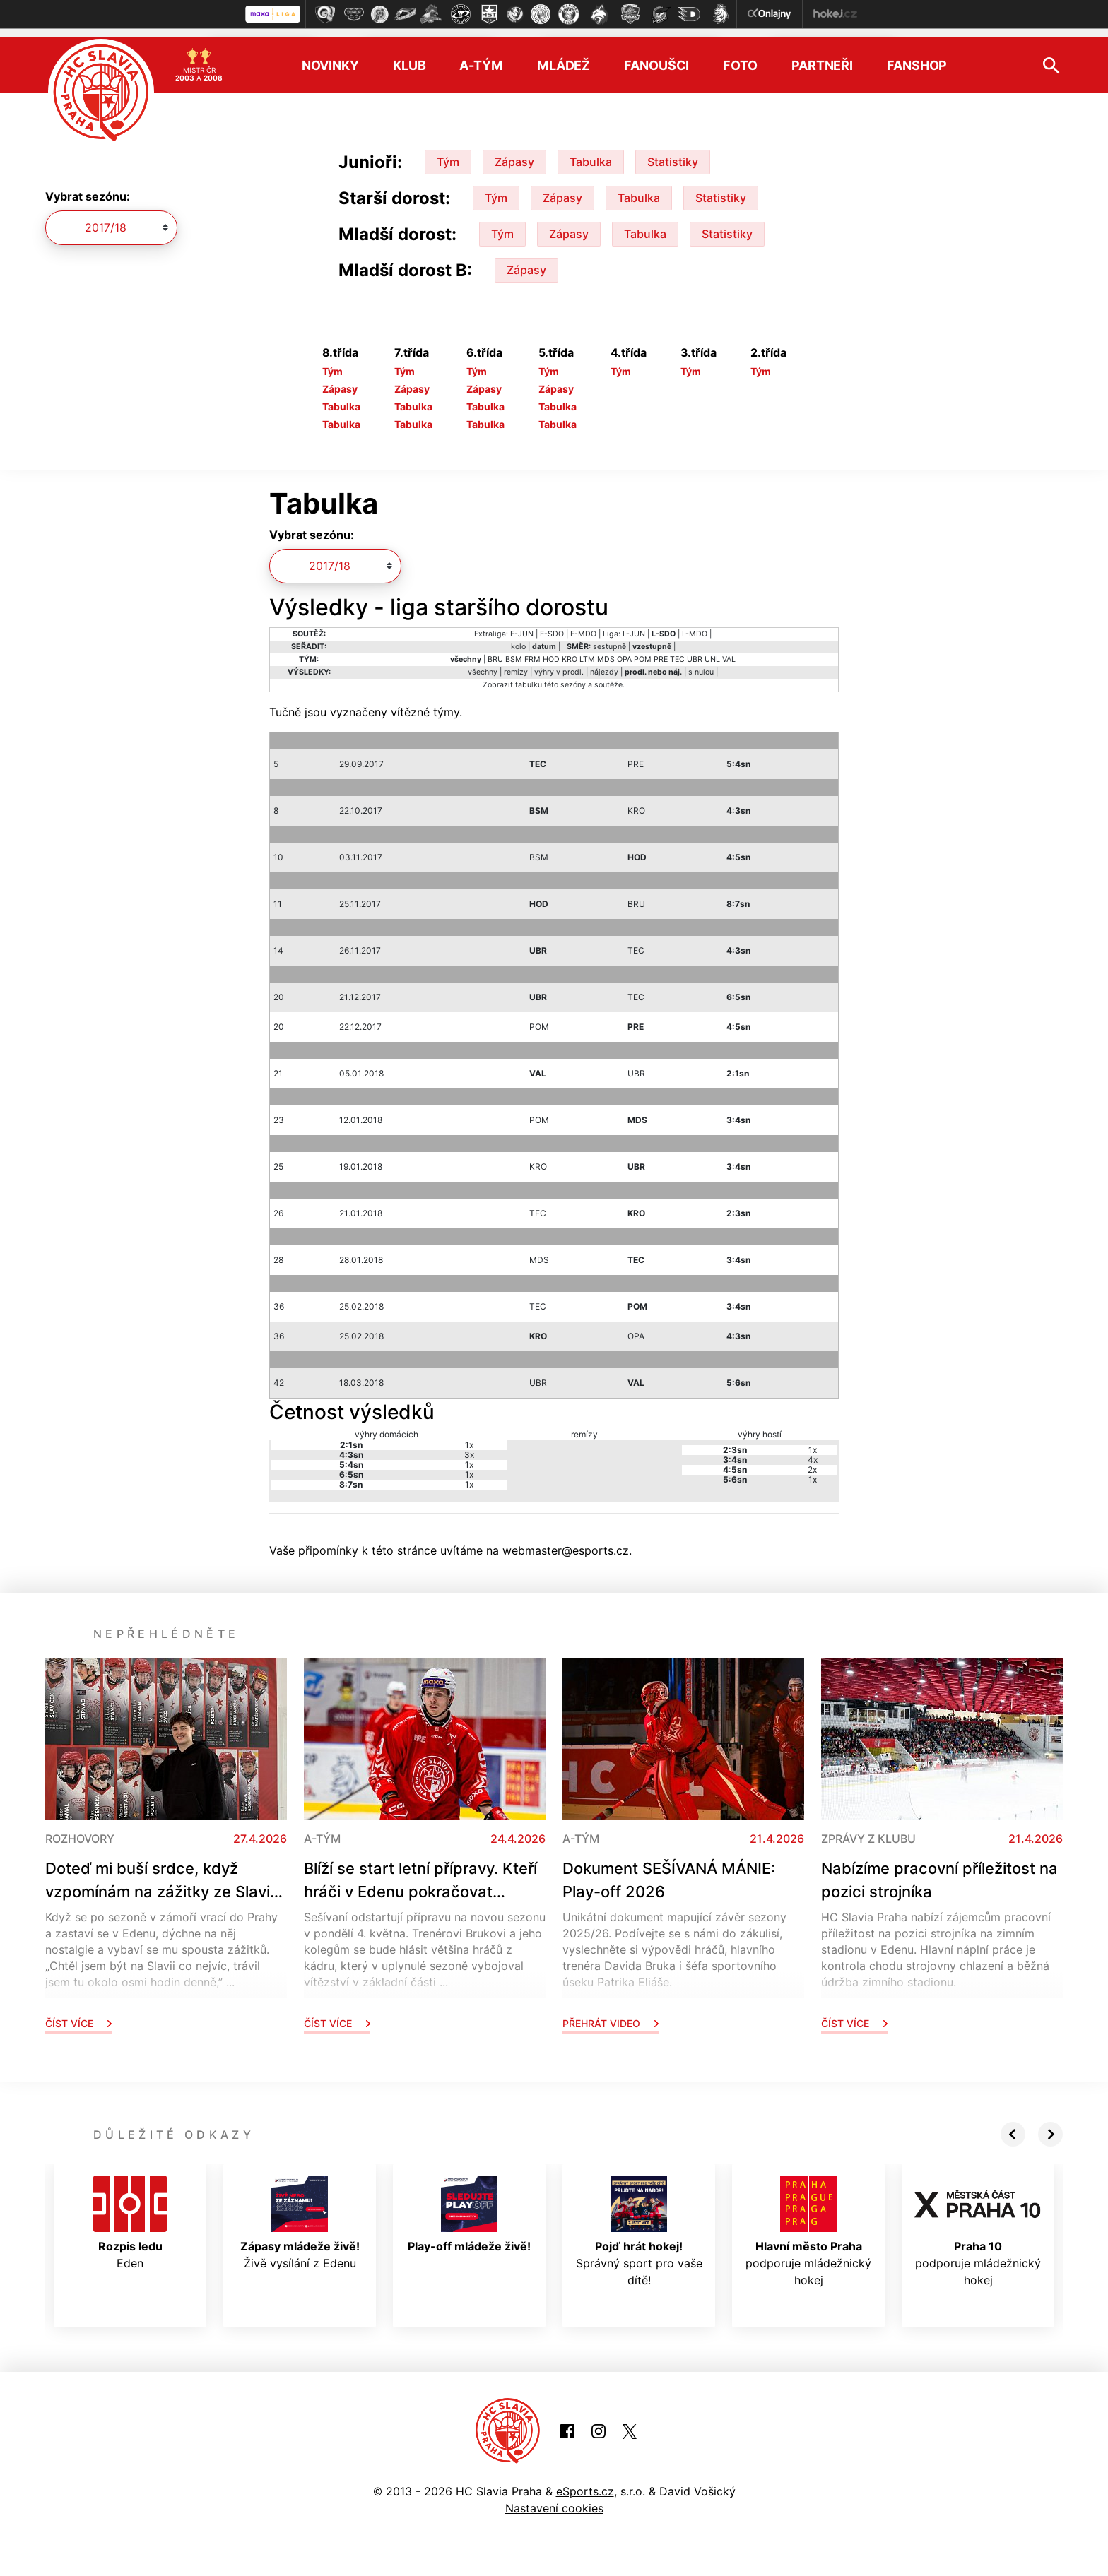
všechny (482, 662)
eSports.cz (585, 2483)
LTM (587, 650)
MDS (606, 650)
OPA (624, 650)
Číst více (78, 2015)
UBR (694, 650)
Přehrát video (610, 2015)
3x (469, 1446)
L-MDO (694, 624)
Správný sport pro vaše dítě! (639, 2223)
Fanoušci (656, 56)
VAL (729, 650)
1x (469, 1436)
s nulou (701, 662)
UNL (712, 650)
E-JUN (522, 624)
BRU (495, 650)
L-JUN (634, 624)
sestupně (609, 637)
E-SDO (552, 624)
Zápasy (514, 153)
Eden (130, 2214)
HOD (551, 650)
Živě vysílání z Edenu (300, 2214)
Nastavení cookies (554, 2500)
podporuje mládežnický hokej (808, 2223)
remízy (516, 662)
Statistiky (672, 153)
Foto (740, 56)
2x (812, 1461)
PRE (661, 650)
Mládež (563, 56)
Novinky (330, 56)
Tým (448, 153)
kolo (518, 637)
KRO (569, 650)
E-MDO (583, 624)
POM (643, 650)
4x (813, 1451)
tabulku (528, 675)
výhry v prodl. (559, 662)
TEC (677, 650)
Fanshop (917, 56)
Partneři (822, 56)
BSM (513, 650)
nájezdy (604, 662)
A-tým (480, 56)
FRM (532, 650)
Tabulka (591, 153)
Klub (409, 56)
